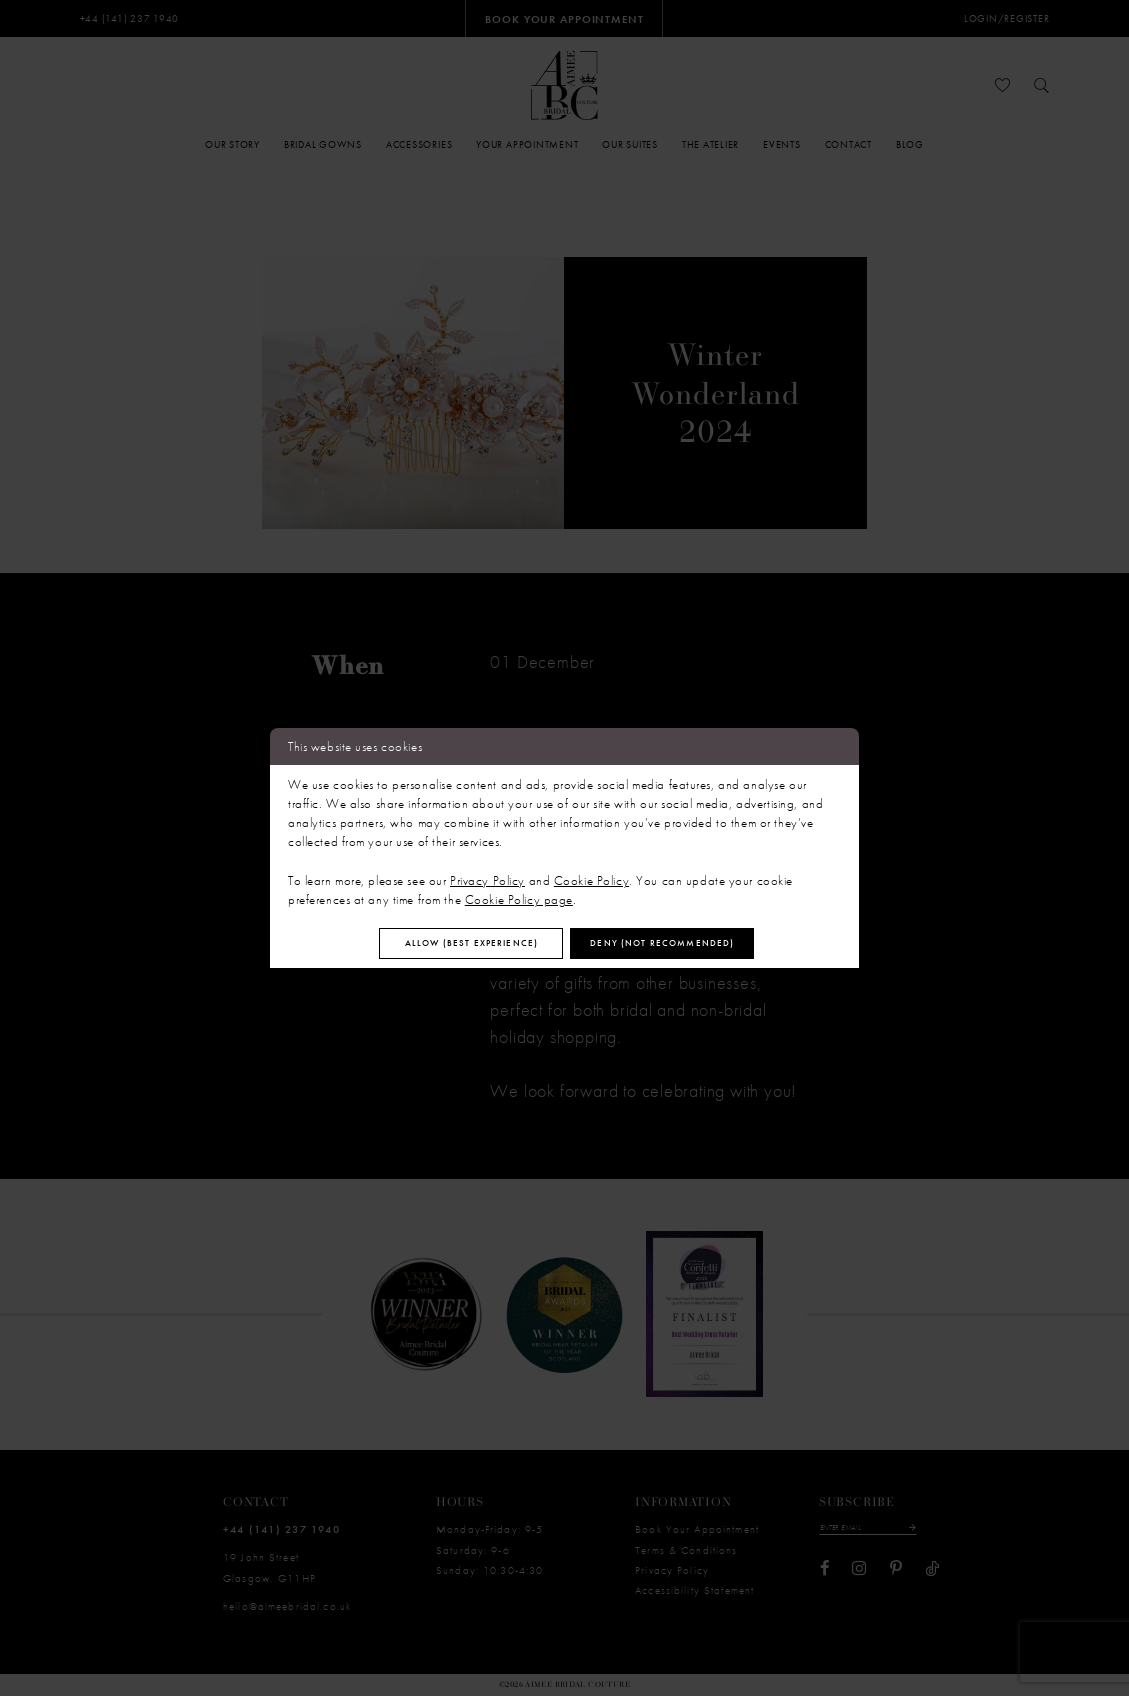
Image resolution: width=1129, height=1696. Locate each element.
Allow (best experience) (450, 942)
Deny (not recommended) (685, 942)
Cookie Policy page (519, 896)
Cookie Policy (591, 876)
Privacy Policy (487, 876)
